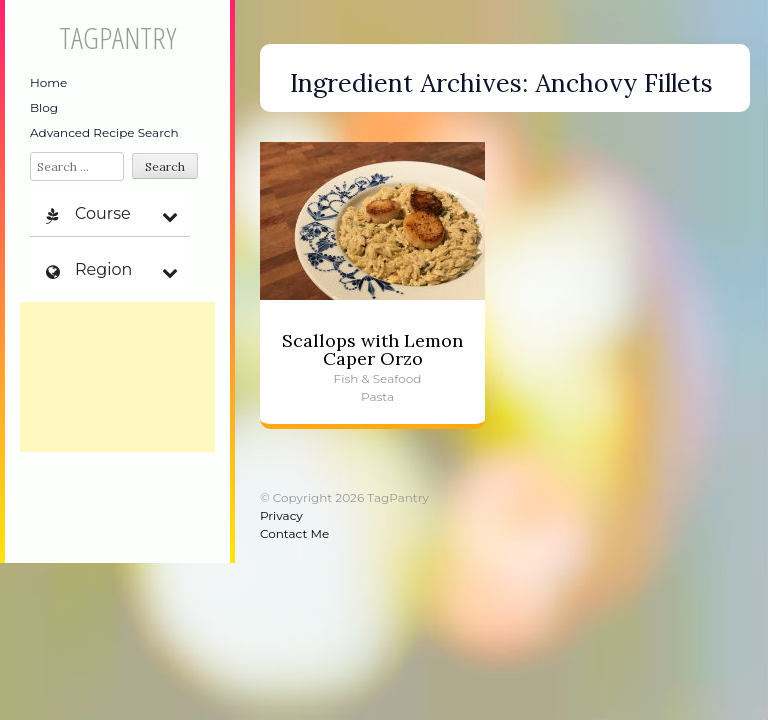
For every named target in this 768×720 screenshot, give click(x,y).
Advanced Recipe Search (104, 132)
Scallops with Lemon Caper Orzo (372, 349)
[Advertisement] (117, 377)
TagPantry (117, 37)
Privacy (281, 515)
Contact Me (294, 533)
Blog (44, 107)
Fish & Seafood (378, 378)
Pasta (377, 396)
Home (48, 82)
